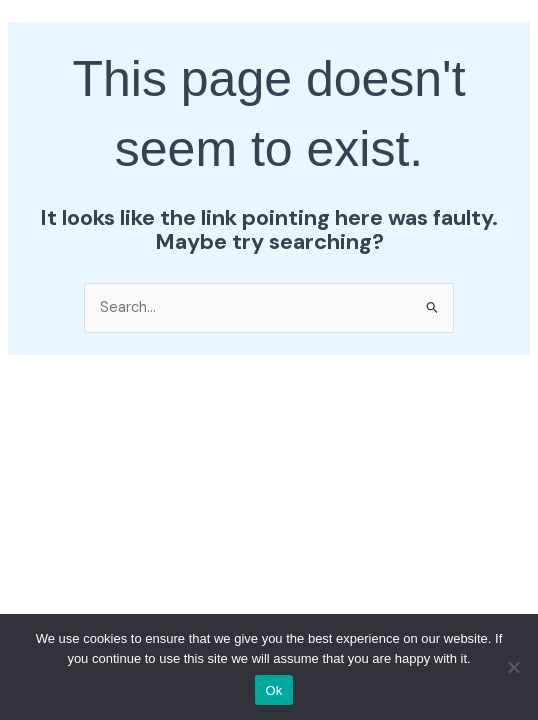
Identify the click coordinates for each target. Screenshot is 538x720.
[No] (513, 667)
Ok (273, 690)
